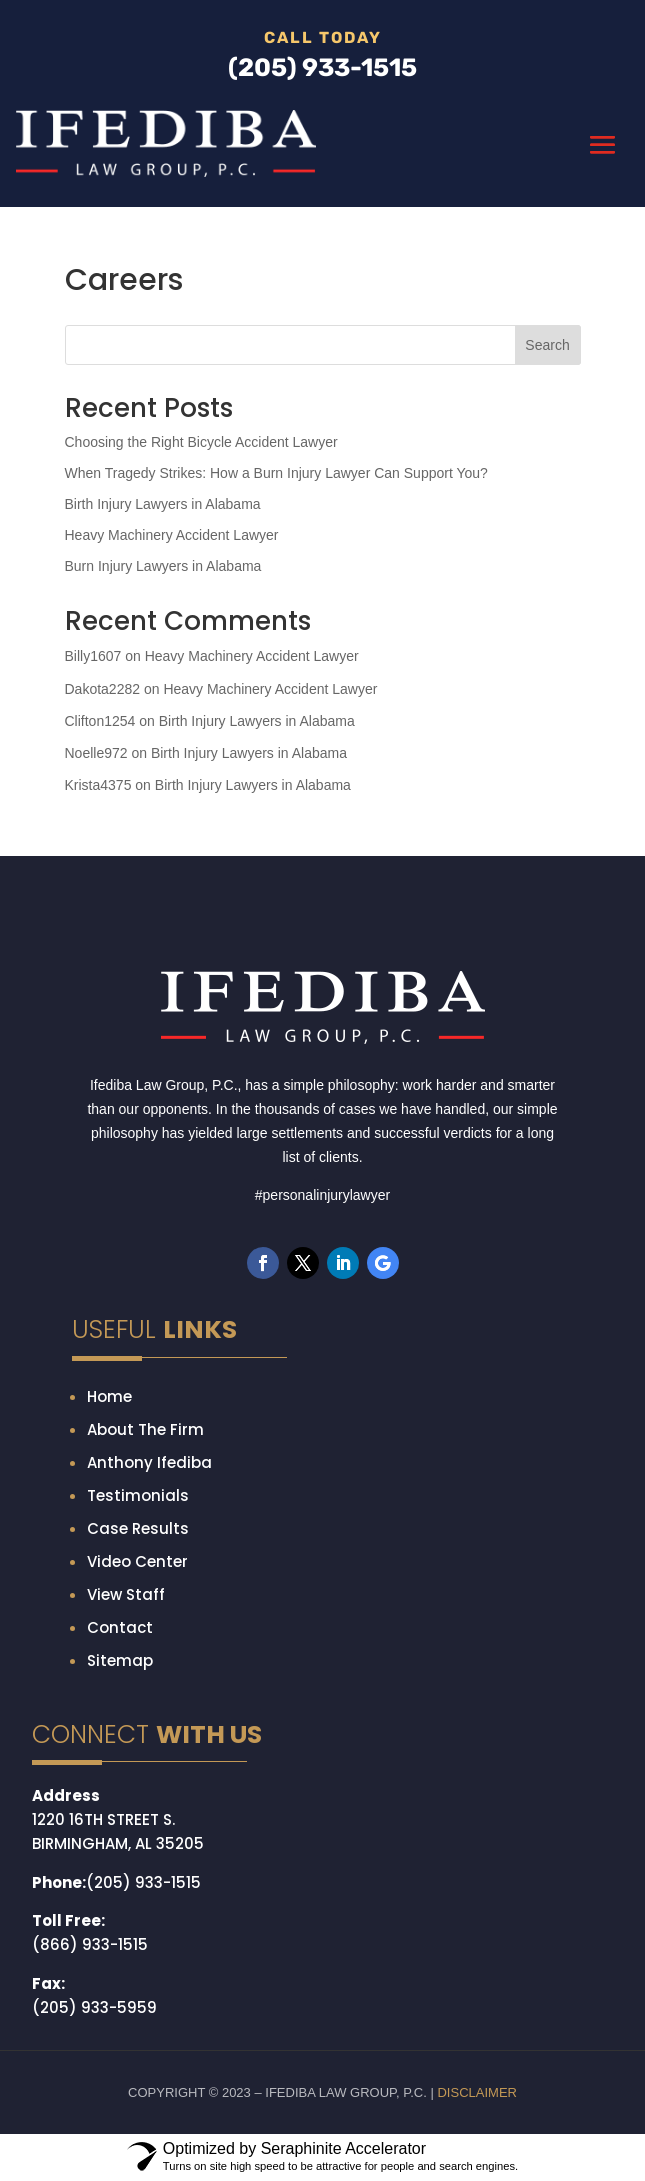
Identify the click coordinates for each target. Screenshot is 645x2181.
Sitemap (120, 1660)
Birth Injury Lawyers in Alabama (163, 504)
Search (547, 345)
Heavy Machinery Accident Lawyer (172, 535)
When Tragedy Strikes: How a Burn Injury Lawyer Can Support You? (276, 473)
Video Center (137, 1561)
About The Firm (145, 1429)
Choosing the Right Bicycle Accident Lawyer (201, 442)
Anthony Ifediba (149, 1462)
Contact (120, 1627)
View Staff (126, 1594)
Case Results (138, 1528)
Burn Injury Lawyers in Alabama (163, 566)
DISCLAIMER (476, 2092)
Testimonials (138, 1495)
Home (109, 1396)
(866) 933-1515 (90, 1944)
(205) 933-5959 (94, 2007)
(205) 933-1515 (143, 1882)
